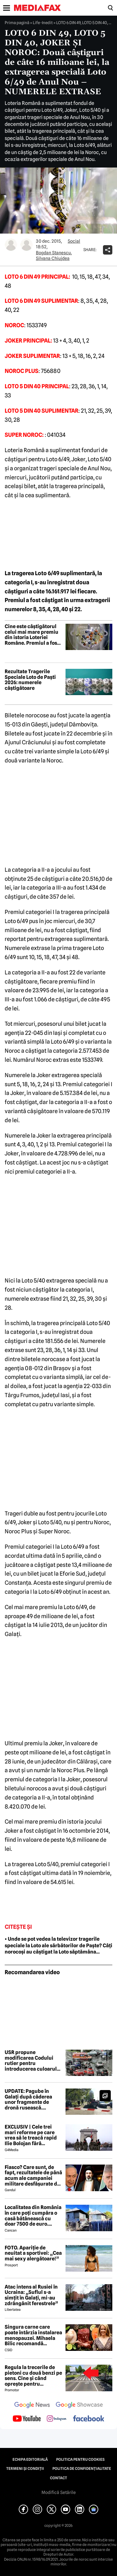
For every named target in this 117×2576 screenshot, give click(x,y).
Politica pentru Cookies (80, 2459)
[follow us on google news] (32, 2405)
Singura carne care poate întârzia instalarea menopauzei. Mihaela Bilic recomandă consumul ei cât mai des (33, 2335)
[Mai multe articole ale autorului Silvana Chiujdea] (26, 244)
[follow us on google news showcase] (79, 2405)
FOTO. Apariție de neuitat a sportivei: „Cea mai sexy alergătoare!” (33, 2253)
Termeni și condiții (25, 2468)
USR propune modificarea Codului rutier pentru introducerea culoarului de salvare (33, 2061)
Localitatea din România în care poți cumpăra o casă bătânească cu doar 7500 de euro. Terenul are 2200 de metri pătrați (33, 2216)
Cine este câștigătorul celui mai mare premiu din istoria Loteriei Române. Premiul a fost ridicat (32, 635)
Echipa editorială (30, 2459)
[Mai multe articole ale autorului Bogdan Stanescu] (11, 244)
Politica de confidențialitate (81, 2468)
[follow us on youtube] (27, 2419)
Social (74, 241)
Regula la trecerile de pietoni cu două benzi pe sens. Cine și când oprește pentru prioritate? (33, 2376)
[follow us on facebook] (89, 2419)
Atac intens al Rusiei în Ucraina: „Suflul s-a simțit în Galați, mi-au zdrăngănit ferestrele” (31, 2295)
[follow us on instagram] (56, 2419)
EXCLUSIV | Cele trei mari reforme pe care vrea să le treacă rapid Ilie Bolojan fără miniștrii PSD (31, 2135)
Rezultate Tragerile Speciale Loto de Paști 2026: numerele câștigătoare (30, 680)
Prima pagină (17, 22)
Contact (58, 2478)
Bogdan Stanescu (53, 252)
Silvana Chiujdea (53, 258)
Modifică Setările (58, 2492)
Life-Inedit (43, 22)
